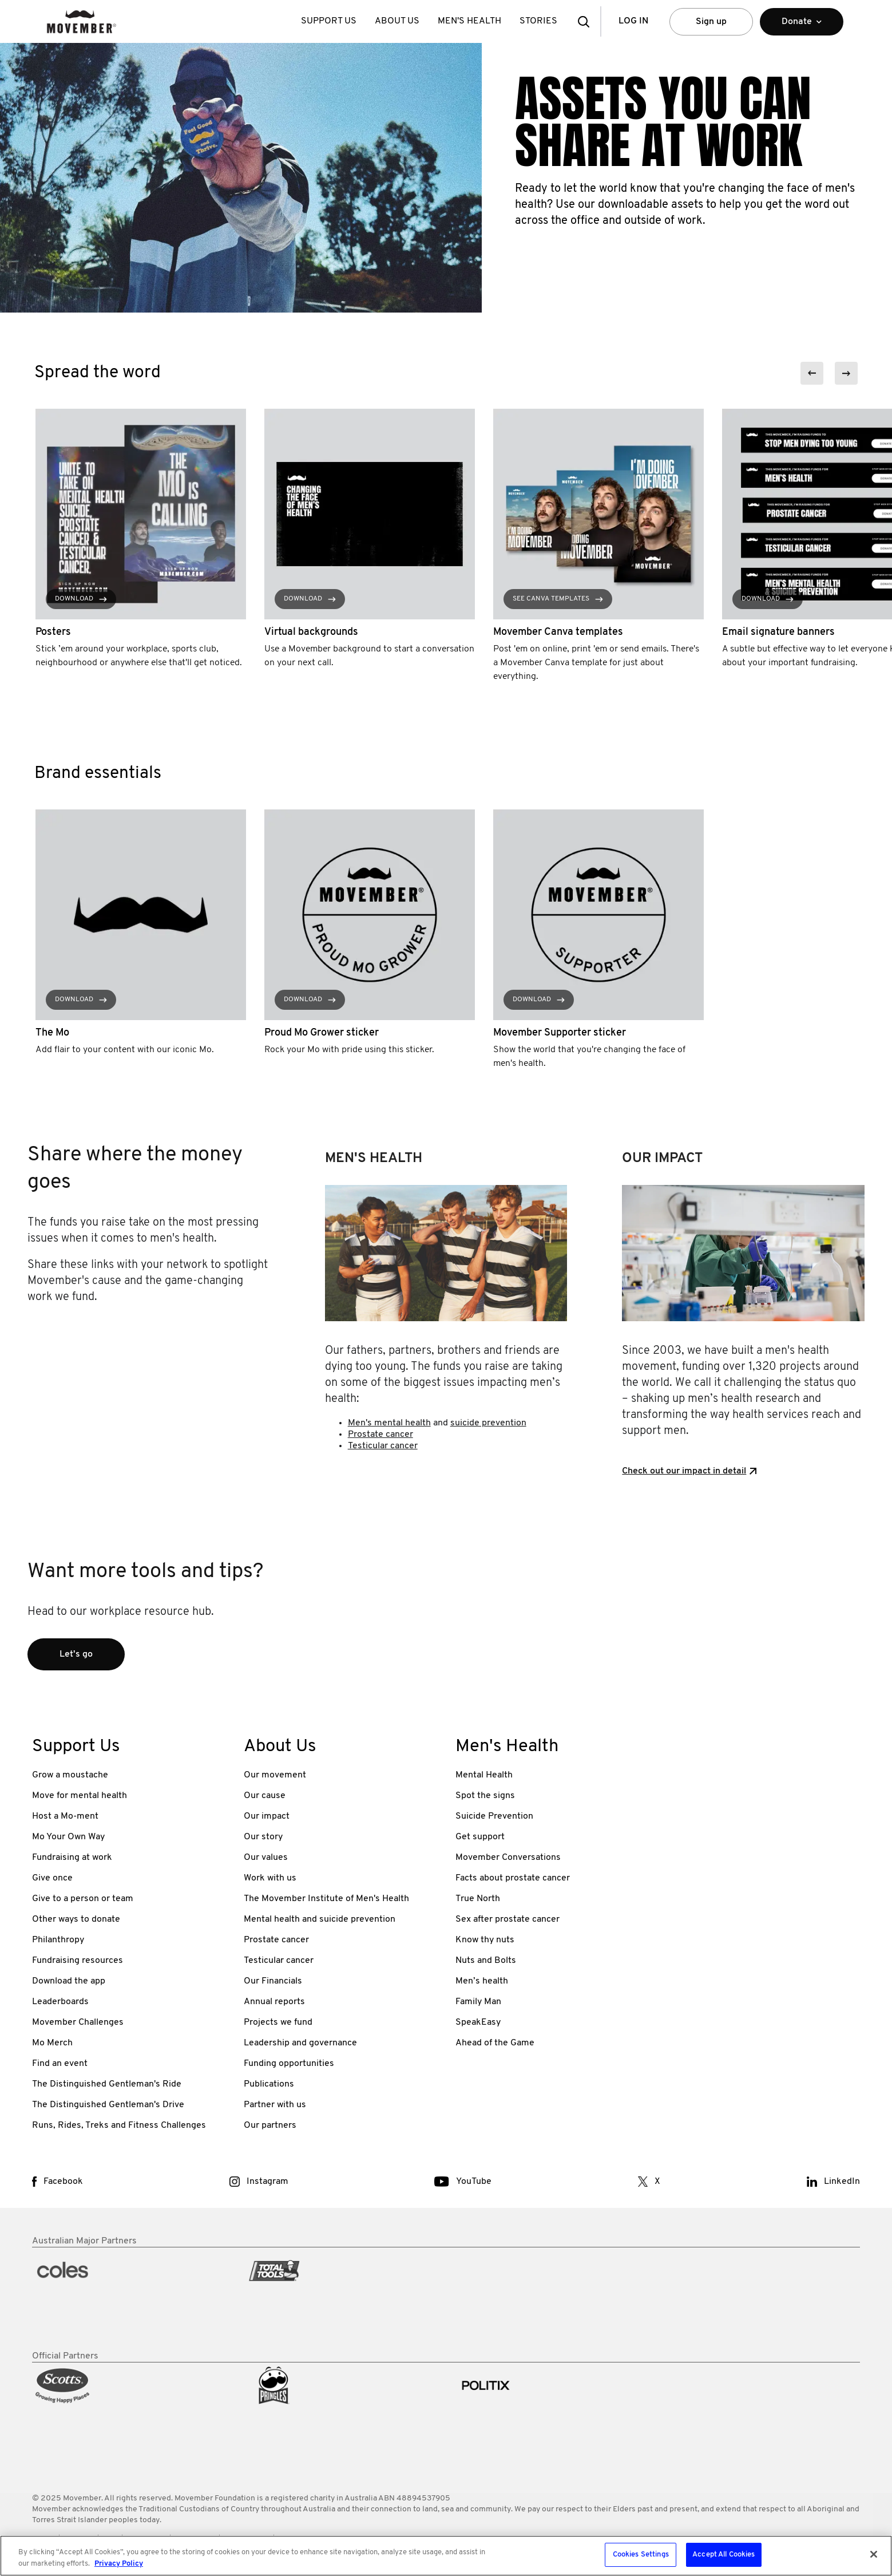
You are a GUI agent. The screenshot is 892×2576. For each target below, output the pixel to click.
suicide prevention (488, 1423)
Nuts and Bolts (485, 1960)
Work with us (270, 1878)
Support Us (328, 21)
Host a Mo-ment (65, 1816)
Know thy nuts (484, 1940)
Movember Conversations (508, 1857)
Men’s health (481, 1981)
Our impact (267, 1816)
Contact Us (195, 2539)
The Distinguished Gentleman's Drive (108, 2104)
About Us (397, 21)
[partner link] (128, 2298)
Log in (633, 21)
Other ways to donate (76, 1919)
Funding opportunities (289, 2063)
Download (81, 599)
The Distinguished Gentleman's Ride (106, 2084)
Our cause (265, 1795)
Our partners (270, 2125)
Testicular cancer (383, 1446)
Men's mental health (389, 1423)
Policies (78, 2539)
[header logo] (81, 21)
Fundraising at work (72, 1857)
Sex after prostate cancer (507, 1919)
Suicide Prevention (494, 1816)
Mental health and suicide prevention (319, 1919)
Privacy (292, 2539)
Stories (538, 21)
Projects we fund (278, 2022)
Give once (52, 1878)
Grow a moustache (70, 1775)
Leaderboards (60, 2001)
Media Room (246, 2539)
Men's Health (469, 21)
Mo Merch (52, 2043)
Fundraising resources (77, 1960)
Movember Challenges (78, 2022)
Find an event (60, 2063)
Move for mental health (79, 1795)
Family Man (478, 2001)
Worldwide (146, 2539)
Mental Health (484, 1775)
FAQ (110, 2539)
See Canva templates (558, 599)
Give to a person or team (82, 1898)
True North (477, 1898)
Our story (263, 1837)
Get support (480, 1837)
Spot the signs (485, 1795)
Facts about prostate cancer (512, 1878)
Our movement (275, 1775)
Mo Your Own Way (68, 1837)
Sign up (711, 21)
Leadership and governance (300, 2043)
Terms (43, 2539)
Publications (269, 2084)
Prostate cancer (380, 1434)
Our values (266, 1857)
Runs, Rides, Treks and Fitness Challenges (119, 2125)
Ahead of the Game (494, 2043)
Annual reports (274, 2001)
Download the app (68, 1981)
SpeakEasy (478, 2022)
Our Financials (273, 1981)
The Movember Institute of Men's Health (326, 1898)
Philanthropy (58, 1940)
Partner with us (275, 2104)
